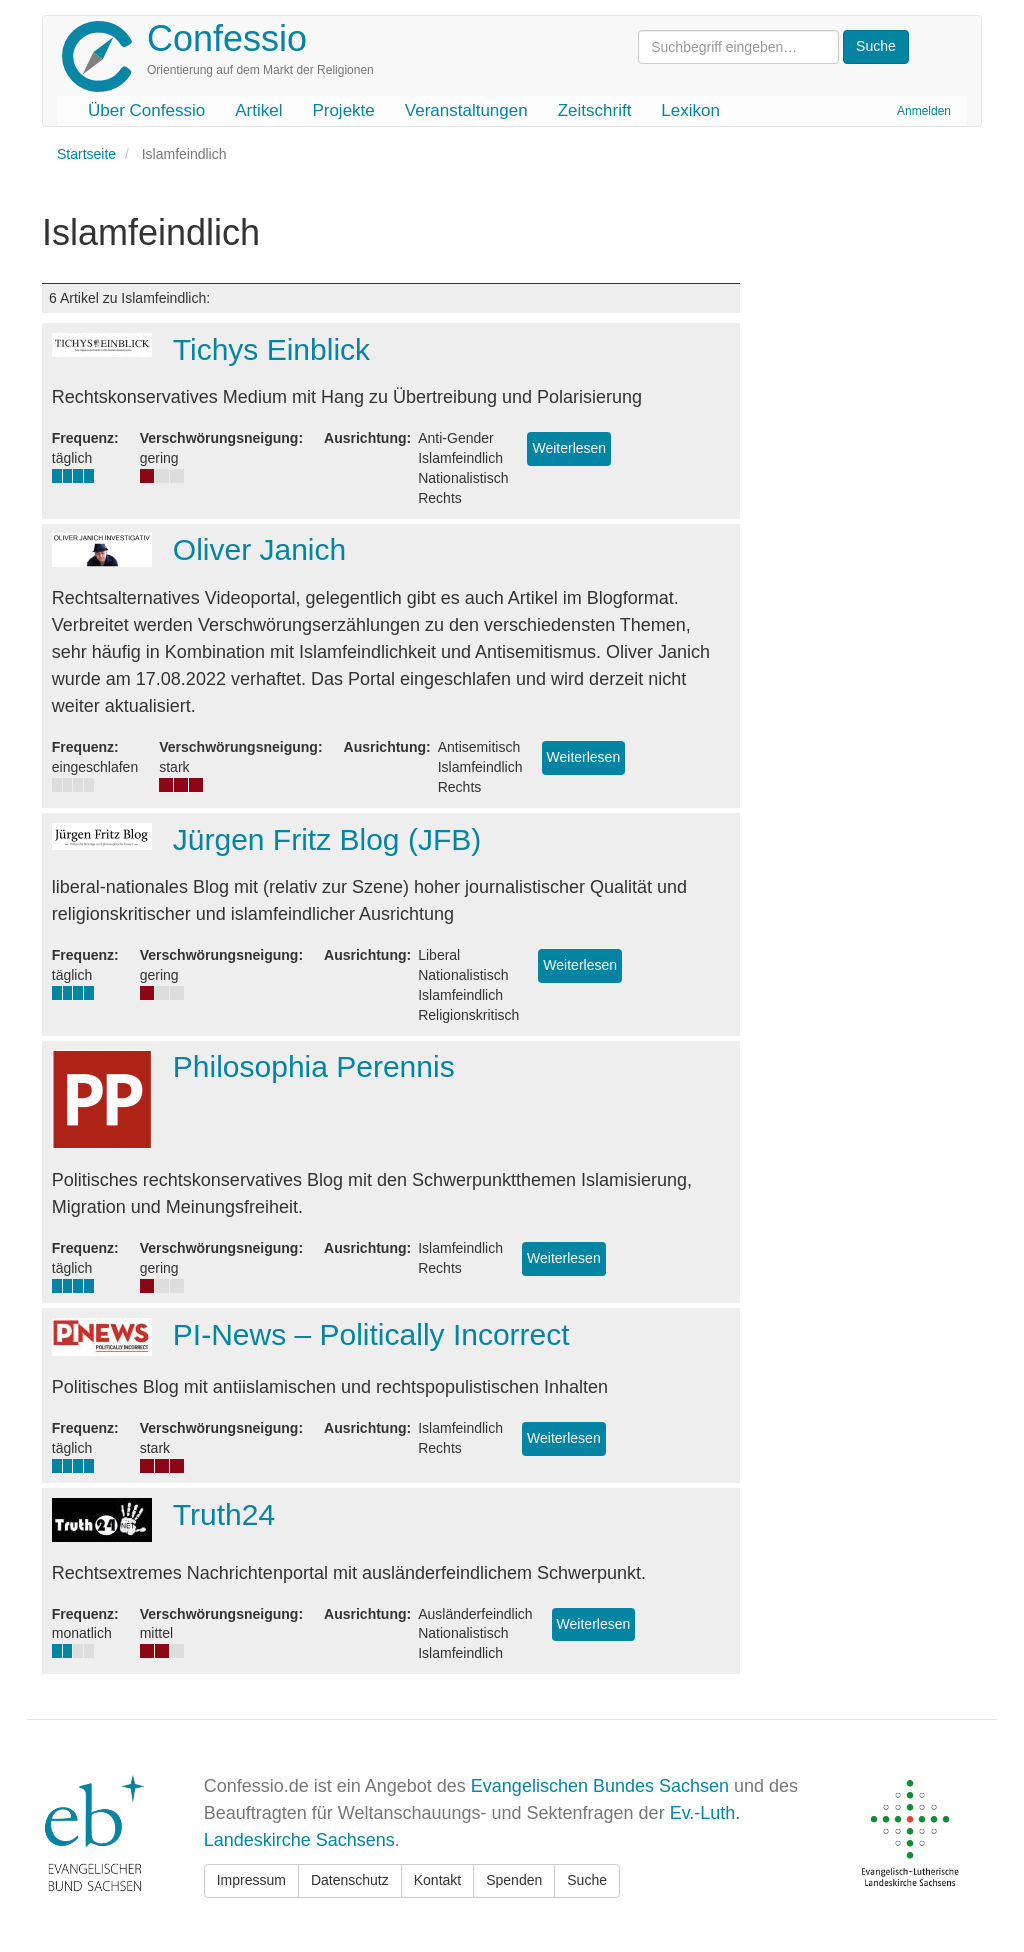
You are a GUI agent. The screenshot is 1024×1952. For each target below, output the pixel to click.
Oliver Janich (259, 549)
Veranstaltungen (466, 110)
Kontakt (437, 1880)
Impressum (251, 1880)
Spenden (514, 1880)
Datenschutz (350, 1880)
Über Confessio (146, 110)
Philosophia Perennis (314, 1066)
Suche (587, 1880)
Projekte (343, 110)
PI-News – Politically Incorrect (371, 1334)
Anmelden (924, 111)
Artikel (258, 110)
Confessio (227, 38)
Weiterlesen (569, 448)
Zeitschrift (595, 110)
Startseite (86, 154)
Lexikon (690, 110)
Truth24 (224, 1514)
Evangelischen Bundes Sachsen (600, 1786)
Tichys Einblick (271, 349)
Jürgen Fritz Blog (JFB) (327, 839)
